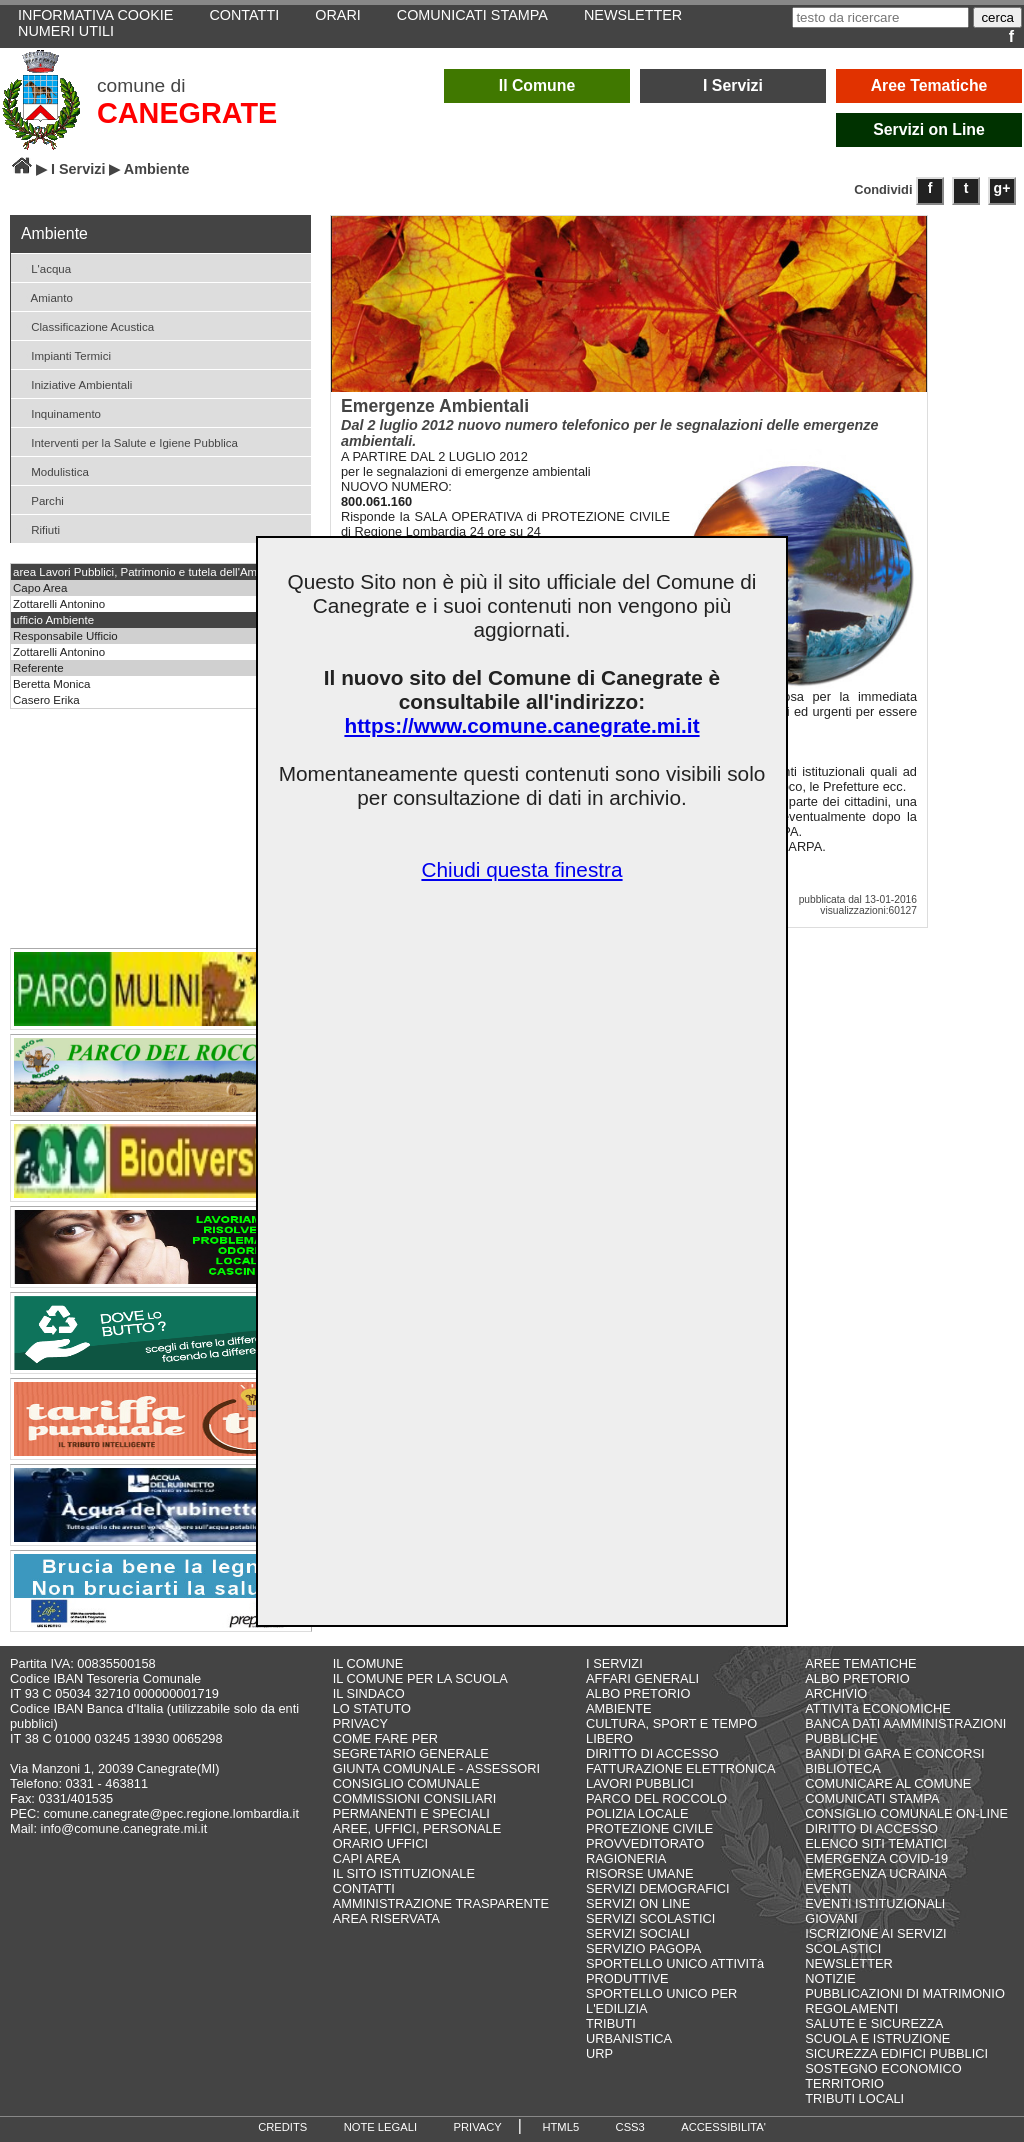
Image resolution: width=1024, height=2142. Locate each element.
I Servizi (733, 85)
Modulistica (52, 470)
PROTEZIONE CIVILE (649, 1828)
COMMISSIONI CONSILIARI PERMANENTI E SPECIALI (415, 1806)
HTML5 (560, 2127)
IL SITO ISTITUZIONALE (404, 1873)
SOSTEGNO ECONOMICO (883, 2068)
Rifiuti (38, 528)
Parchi (40, 499)
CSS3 (630, 2127)
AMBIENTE (618, 1708)
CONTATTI (364, 1888)
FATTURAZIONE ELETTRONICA (681, 1768)
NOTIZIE (830, 1978)
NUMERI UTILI (66, 31)
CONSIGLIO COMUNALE (406, 1783)
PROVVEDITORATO (645, 1843)
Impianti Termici (63, 354)
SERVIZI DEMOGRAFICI (657, 1888)
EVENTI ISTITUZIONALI (875, 1903)
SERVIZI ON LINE (638, 1903)
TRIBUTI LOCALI (854, 2098)
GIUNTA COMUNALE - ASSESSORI (436, 1768)
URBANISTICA (629, 2038)
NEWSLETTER (848, 1963)
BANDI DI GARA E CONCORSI (894, 1753)
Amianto (44, 296)
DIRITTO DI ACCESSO (652, 1753)
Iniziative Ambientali (74, 383)
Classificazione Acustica (85, 325)
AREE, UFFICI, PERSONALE (417, 1828)
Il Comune (537, 85)
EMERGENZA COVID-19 (876, 1858)
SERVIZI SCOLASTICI (650, 1918)
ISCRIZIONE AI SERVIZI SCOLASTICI (875, 1941)
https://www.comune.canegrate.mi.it (521, 725)
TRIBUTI (611, 2023)
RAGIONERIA (626, 1858)
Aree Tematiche (929, 85)
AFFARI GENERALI (642, 1678)
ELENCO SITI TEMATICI (876, 1843)
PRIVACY (360, 1723)
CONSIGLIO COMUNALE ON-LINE (906, 1813)
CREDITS (282, 2127)
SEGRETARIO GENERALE (411, 1753)
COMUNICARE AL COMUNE (888, 1783)
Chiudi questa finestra (521, 869)
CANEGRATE (187, 113)
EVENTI (828, 1888)
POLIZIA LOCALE (637, 1813)
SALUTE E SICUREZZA (874, 2023)
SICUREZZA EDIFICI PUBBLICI (896, 2053)
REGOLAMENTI (851, 2008)
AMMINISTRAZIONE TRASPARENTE (441, 1903)
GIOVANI (831, 1918)
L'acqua (43, 267)
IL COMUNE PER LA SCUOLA (420, 1678)
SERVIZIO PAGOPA (643, 1948)
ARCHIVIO (836, 1693)
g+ (1002, 188)
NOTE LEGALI (380, 2127)
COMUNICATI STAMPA (872, 1798)
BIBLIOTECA (842, 1768)
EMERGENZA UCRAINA (876, 1873)
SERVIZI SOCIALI (638, 1933)
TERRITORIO (844, 2083)
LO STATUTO (372, 1708)
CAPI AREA (367, 1858)
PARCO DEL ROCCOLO (656, 1798)
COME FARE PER (385, 1738)
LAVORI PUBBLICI (640, 1783)
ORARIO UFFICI (380, 1843)
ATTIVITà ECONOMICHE (878, 1708)
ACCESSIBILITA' (723, 2127)
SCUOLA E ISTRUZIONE (877, 2038)
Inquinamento (58, 412)
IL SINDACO (369, 1693)
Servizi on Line (929, 129)
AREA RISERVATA (386, 1918)
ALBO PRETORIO (638, 1693)
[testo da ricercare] (880, 17)
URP (599, 2053)
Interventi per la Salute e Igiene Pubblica (127, 441)
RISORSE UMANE (639, 1873)
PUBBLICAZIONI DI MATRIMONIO (905, 1993)
